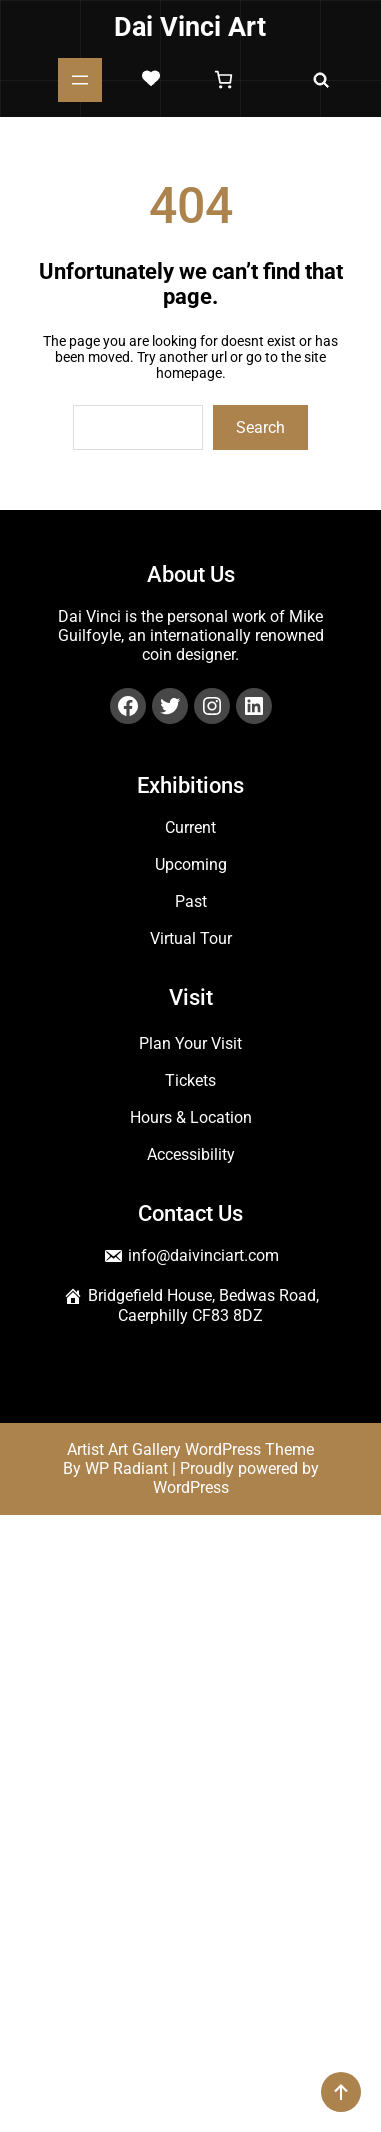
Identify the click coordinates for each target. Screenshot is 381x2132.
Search (260, 427)
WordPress (191, 1487)
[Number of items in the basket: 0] (223, 79)
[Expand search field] (321, 80)
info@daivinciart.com (203, 1255)
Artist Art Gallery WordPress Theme (190, 1449)
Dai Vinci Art (190, 27)
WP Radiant (126, 1468)
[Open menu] (80, 80)
